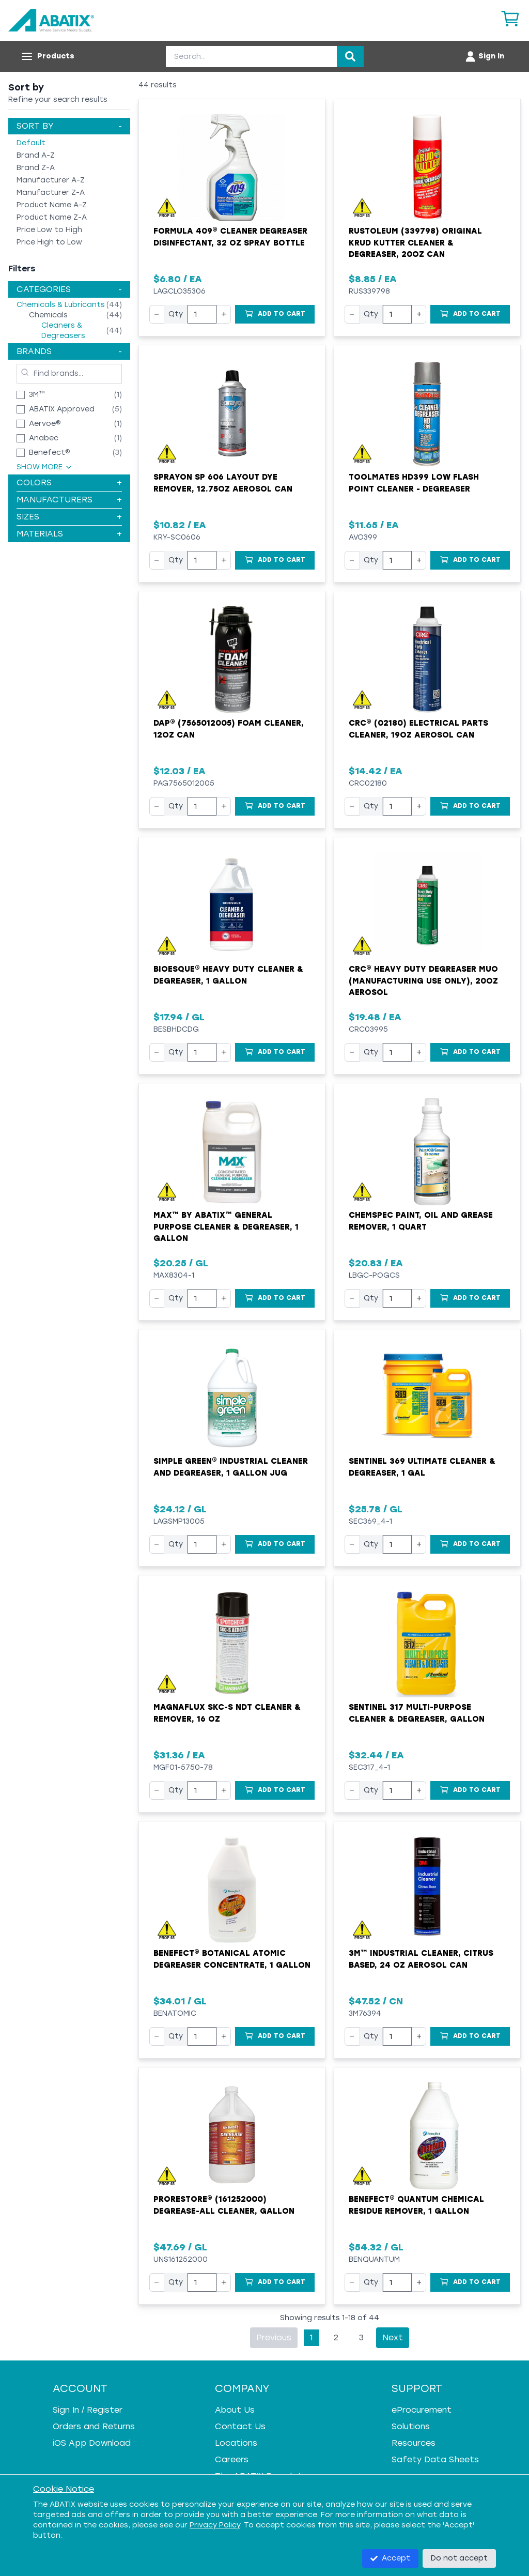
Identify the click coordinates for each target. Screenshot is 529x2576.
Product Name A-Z (52, 205)
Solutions (411, 2426)
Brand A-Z (36, 155)
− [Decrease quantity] (157, 314)
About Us (235, 2410)
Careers (231, 2459)
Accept (390, 2558)
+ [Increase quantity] (223, 314)
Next (392, 2337)
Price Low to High (49, 229)
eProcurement (422, 2410)
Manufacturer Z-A (51, 192)
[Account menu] (484, 56)
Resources (413, 2443)
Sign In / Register (87, 2410)
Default (31, 143)
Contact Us (240, 2426)
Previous (273, 2337)
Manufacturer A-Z (51, 180)
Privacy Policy (215, 2525)
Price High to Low (49, 242)
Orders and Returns (94, 2426)
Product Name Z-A (52, 217)
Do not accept (459, 2558)
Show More (45, 467)
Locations (236, 2443)
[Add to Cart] (275, 314)
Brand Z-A (36, 167)
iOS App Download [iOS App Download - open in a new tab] (92, 2443)
